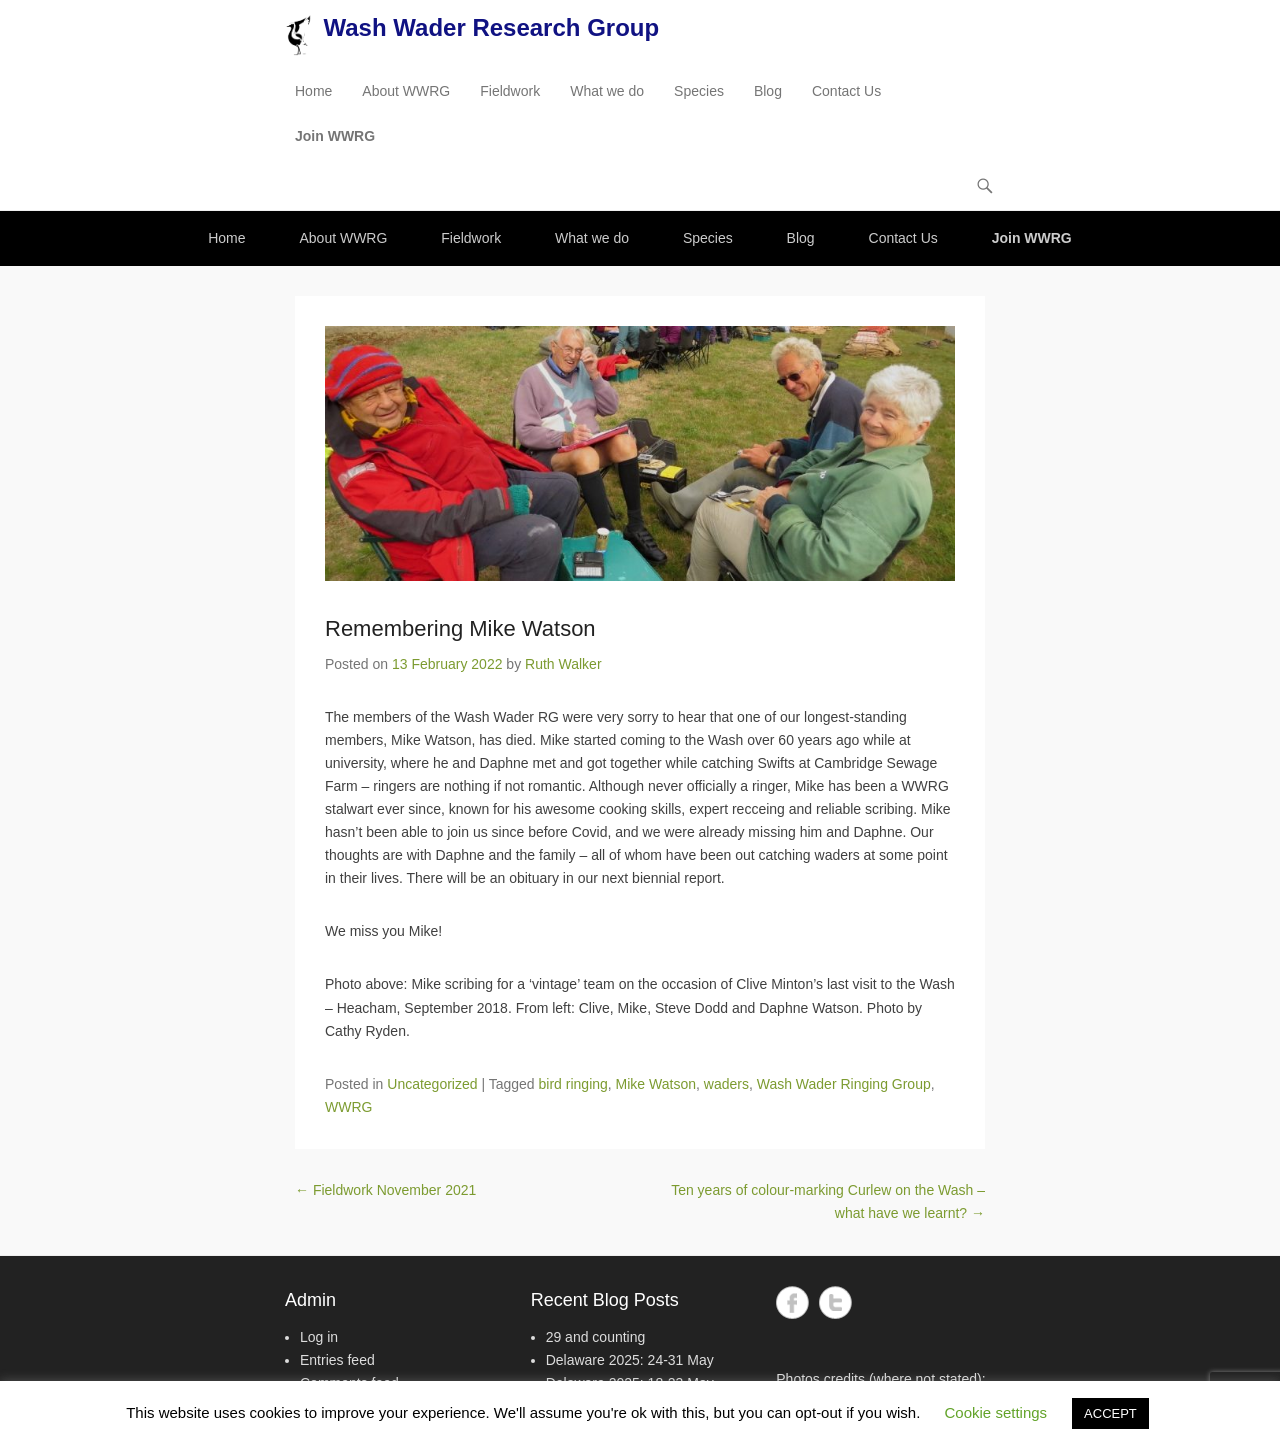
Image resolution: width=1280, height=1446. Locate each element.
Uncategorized (432, 1084)
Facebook (792, 1302)
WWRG (348, 1107)
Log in (319, 1337)
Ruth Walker (563, 664)
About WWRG (406, 91)
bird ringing (573, 1084)
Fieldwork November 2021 (385, 1190)
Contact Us (846, 91)
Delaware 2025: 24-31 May (630, 1360)
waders (726, 1084)
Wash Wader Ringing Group (844, 1084)
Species (699, 91)
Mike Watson (656, 1084)
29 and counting (596, 1337)
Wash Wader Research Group (491, 27)
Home (313, 91)
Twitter (835, 1302)
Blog (768, 91)
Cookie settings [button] (996, 1412)
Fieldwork (510, 91)
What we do (607, 91)
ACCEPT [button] (1110, 1413)
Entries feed (337, 1360)
